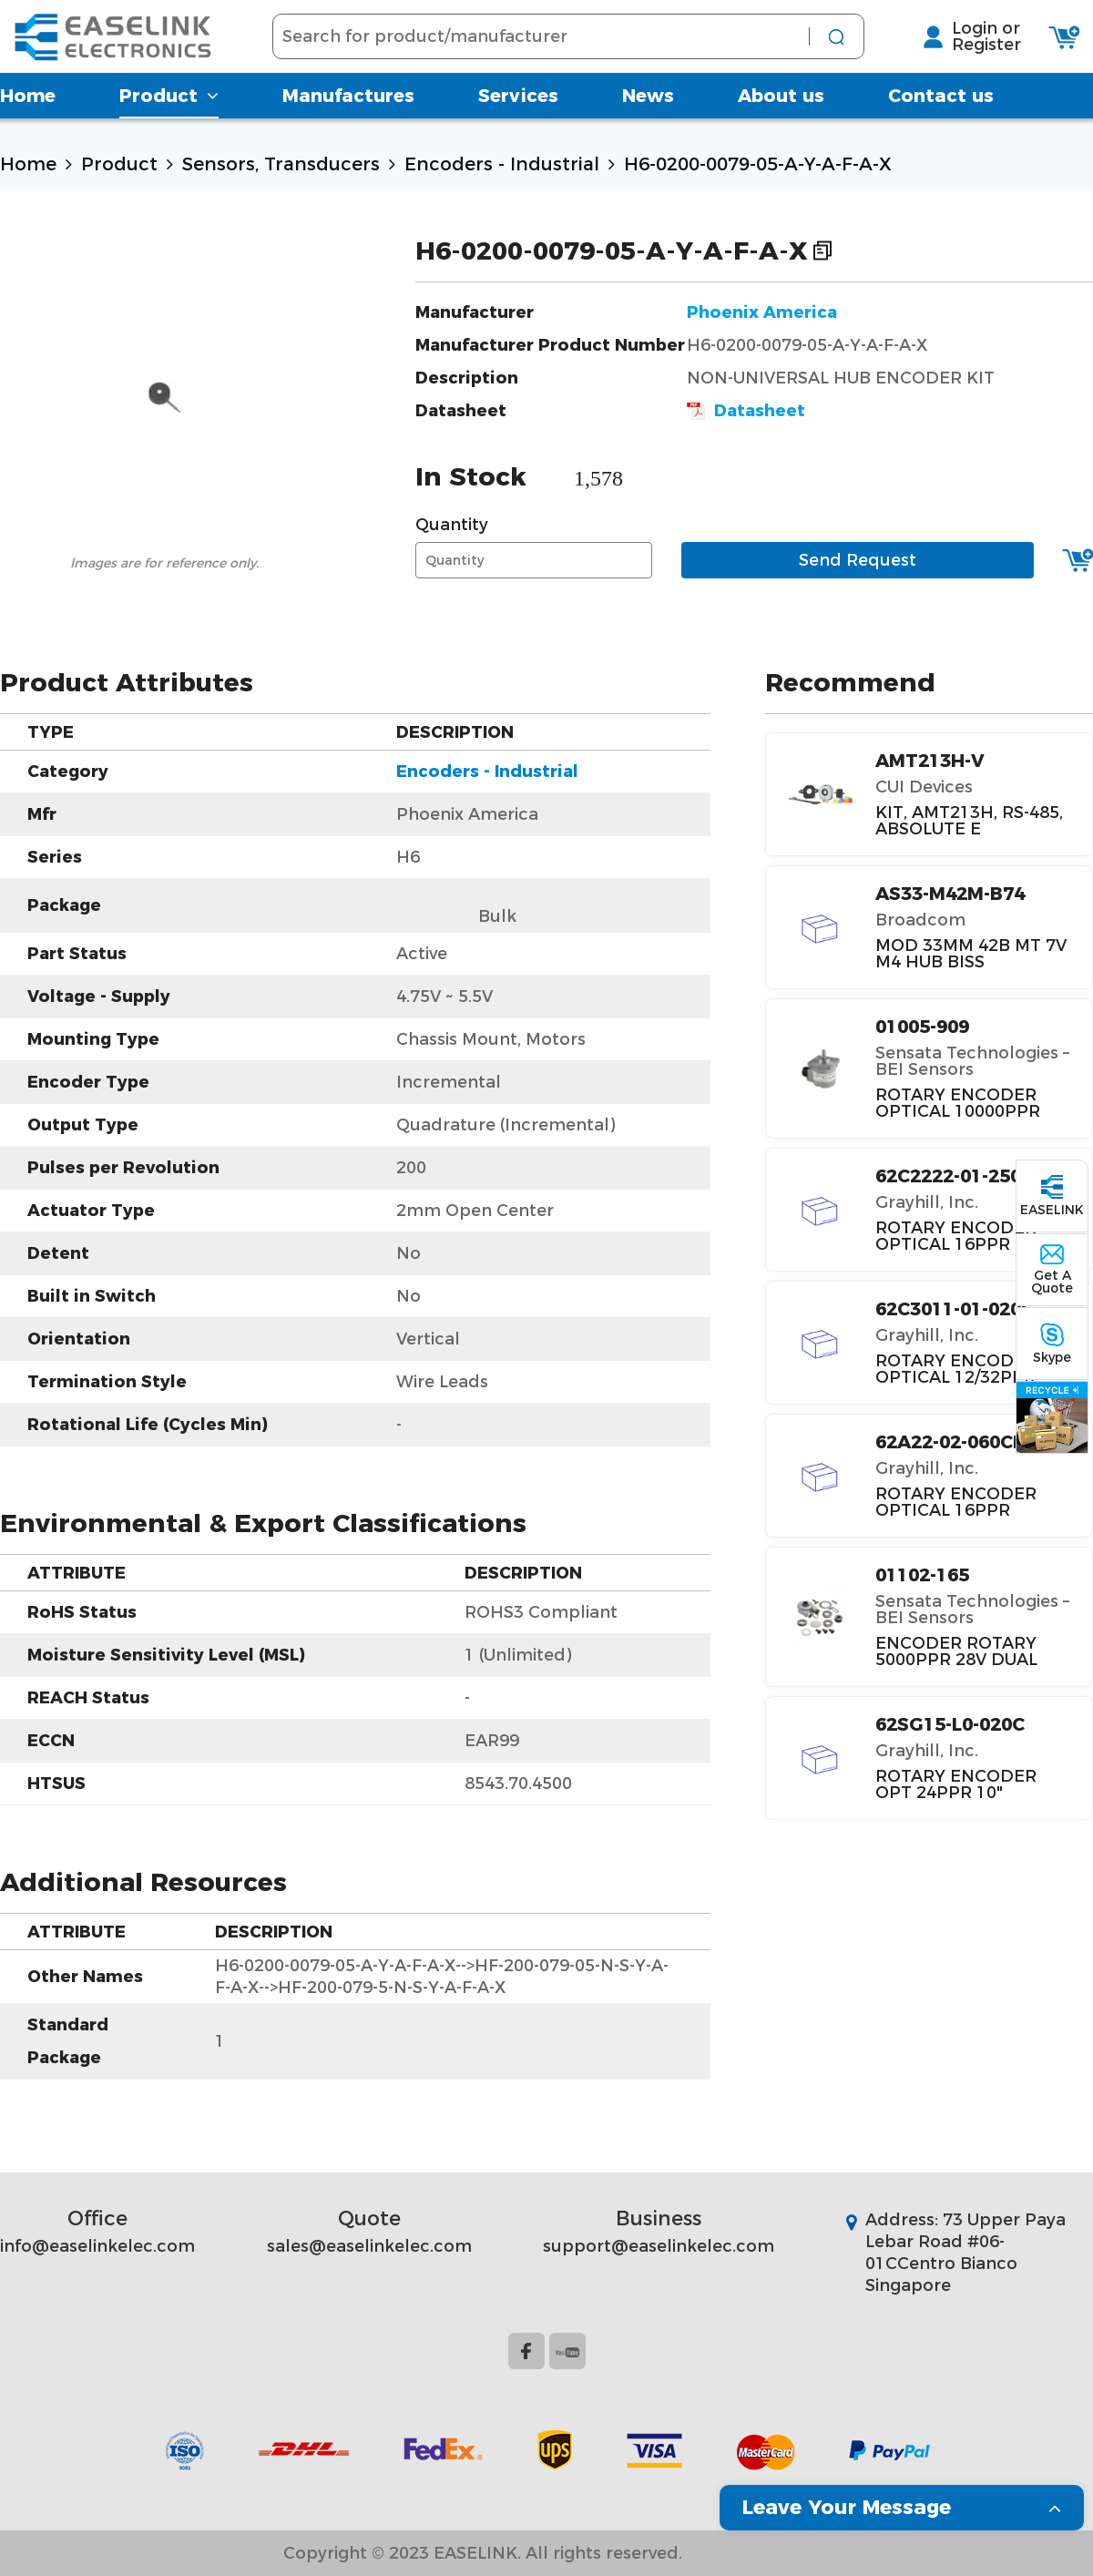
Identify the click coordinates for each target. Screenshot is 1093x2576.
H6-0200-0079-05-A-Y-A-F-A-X (758, 164)
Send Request (857, 560)
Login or (999, 37)
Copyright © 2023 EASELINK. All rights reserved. (482, 2553)
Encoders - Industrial (501, 164)
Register (999, 54)
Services (518, 114)
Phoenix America (762, 312)
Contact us (941, 114)
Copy (822, 250)
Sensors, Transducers (281, 164)
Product (169, 114)
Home (28, 114)
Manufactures (348, 114)
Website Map (755, 2553)
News (648, 114)
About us (781, 114)
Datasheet (746, 411)
